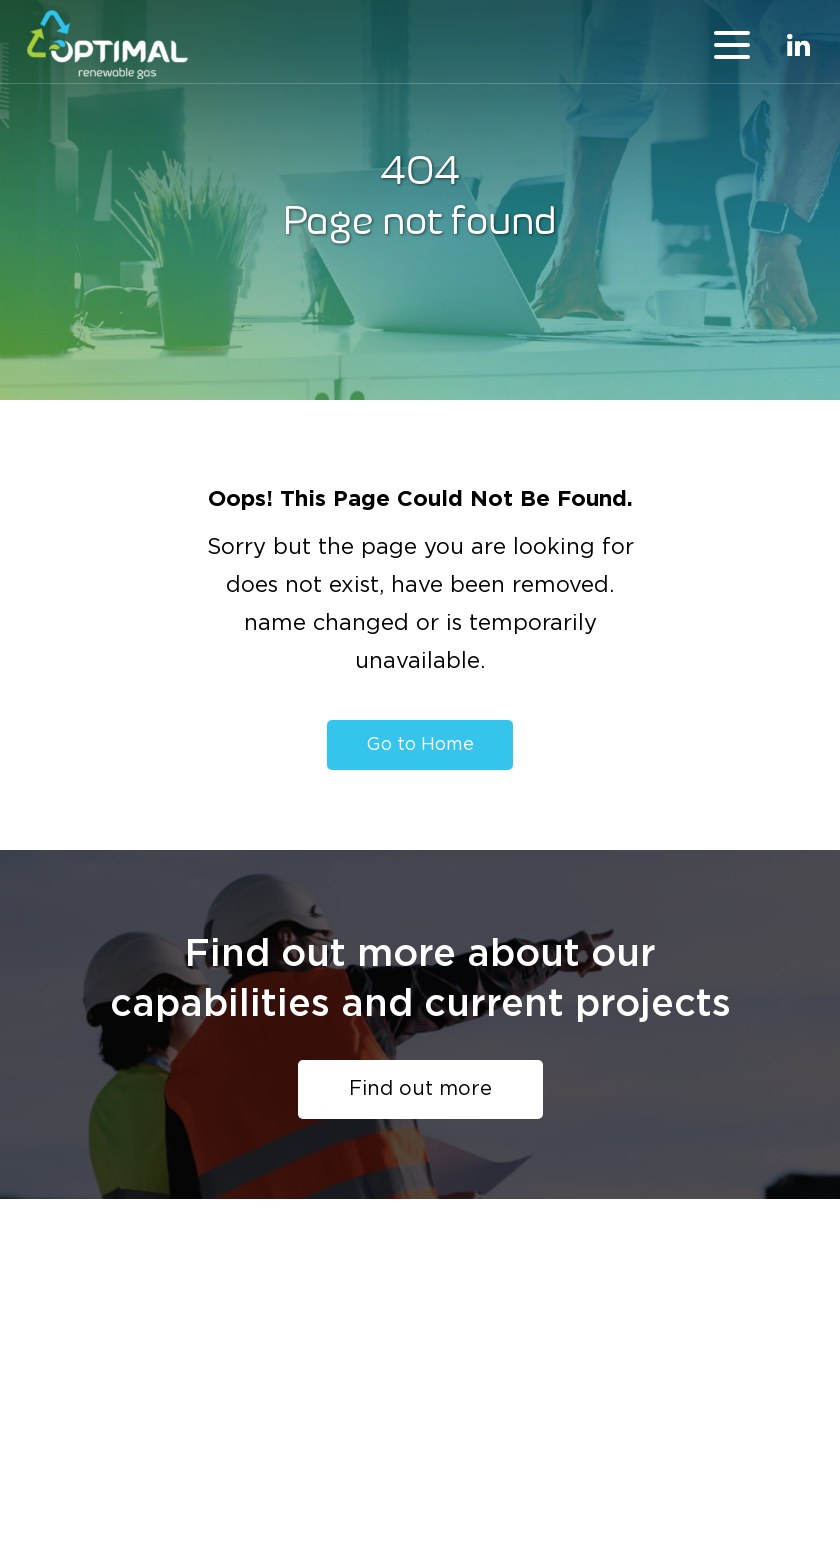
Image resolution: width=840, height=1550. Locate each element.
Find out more (420, 1089)
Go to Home (420, 745)
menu (732, 45)
